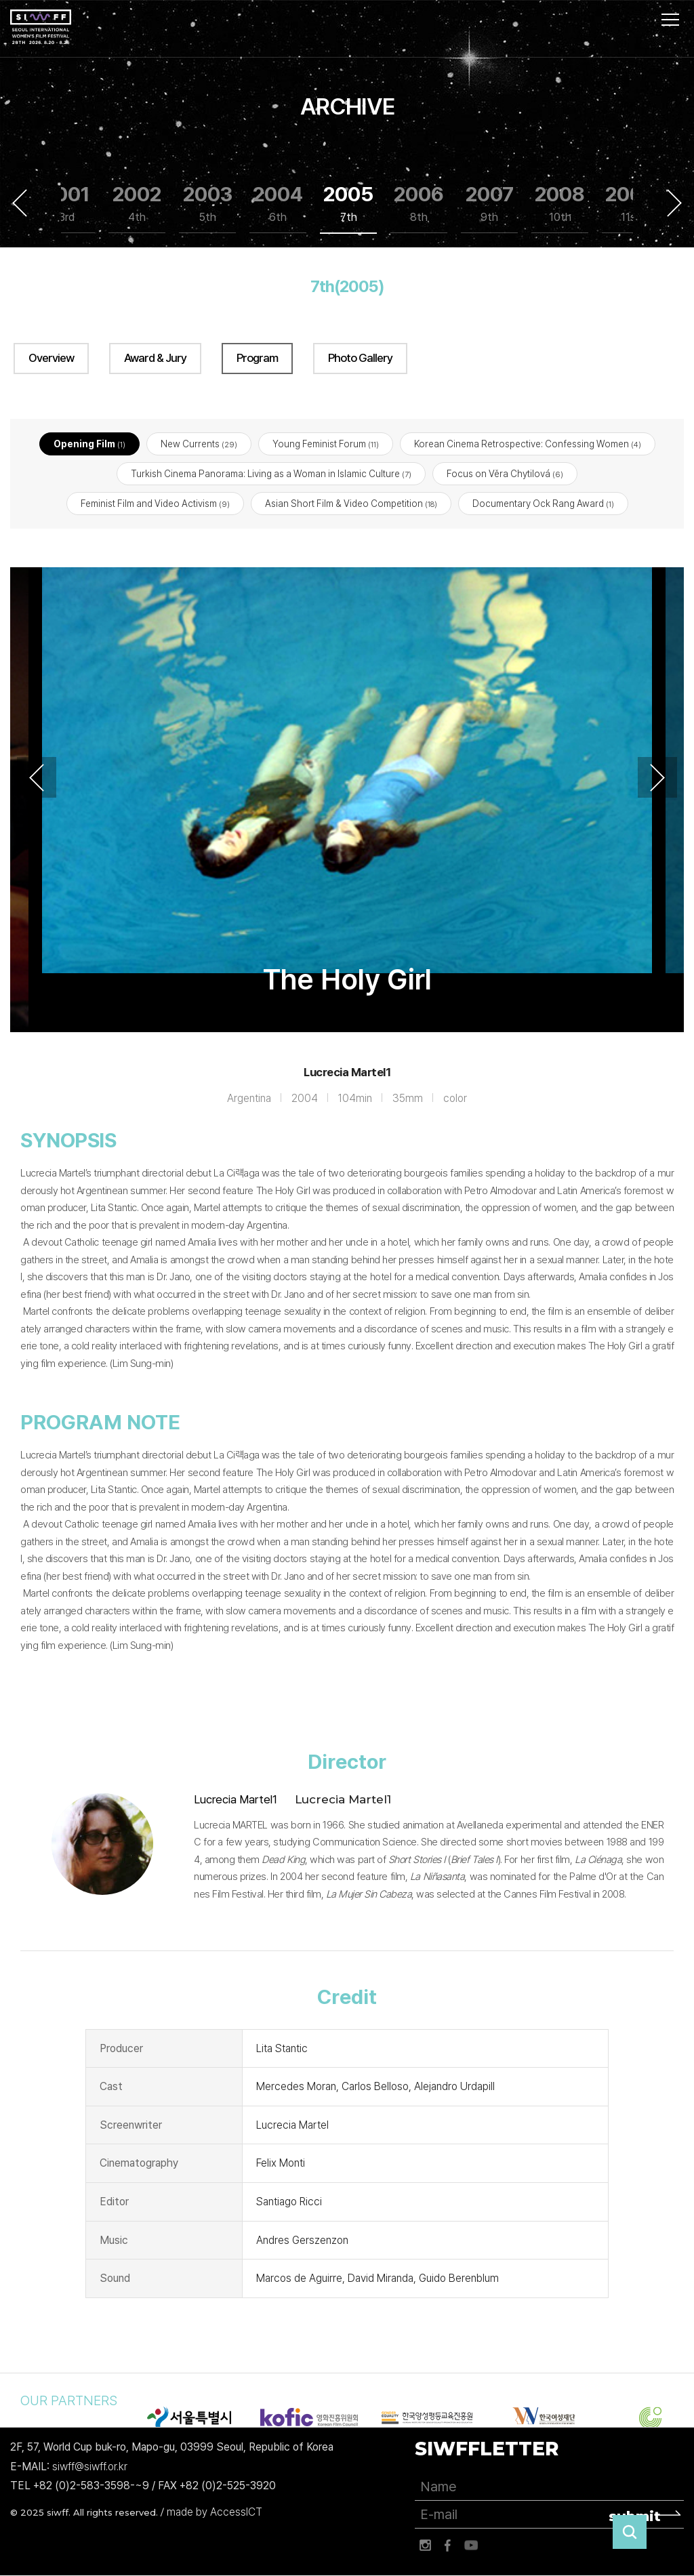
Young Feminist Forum (325, 443)
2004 (278, 204)
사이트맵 (670, 20)
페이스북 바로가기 (448, 2545)
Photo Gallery (360, 358)
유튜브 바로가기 (471, 2545)
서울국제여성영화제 (40, 27)
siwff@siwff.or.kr (89, 2466)
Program (257, 358)
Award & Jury (155, 358)
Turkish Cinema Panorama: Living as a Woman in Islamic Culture (271, 473)
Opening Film (89, 443)
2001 (66, 204)
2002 (137, 204)
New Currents (199, 443)
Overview (51, 358)
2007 (490, 204)
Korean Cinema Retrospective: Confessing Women (527, 443)
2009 (630, 204)
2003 (207, 204)
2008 (560, 204)
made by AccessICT (214, 2512)
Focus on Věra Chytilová (505, 473)
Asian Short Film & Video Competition (351, 504)
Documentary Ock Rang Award (543, 504)
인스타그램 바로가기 (425, 2545)
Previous (19, 202)
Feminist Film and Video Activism (155, 504)
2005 (348, 204)
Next (674, 202)
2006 (419, 204)
